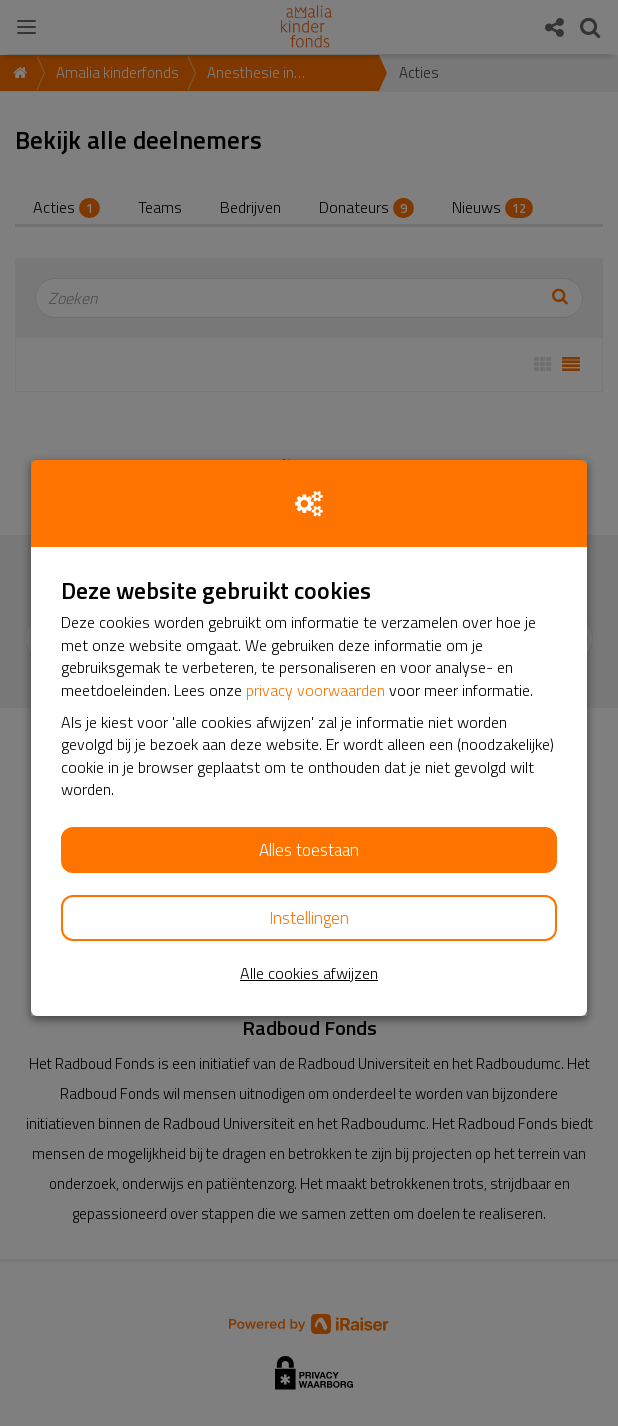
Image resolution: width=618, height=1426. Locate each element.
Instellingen (309, 918)
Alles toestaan (309, 850)
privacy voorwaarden (315, 690)
